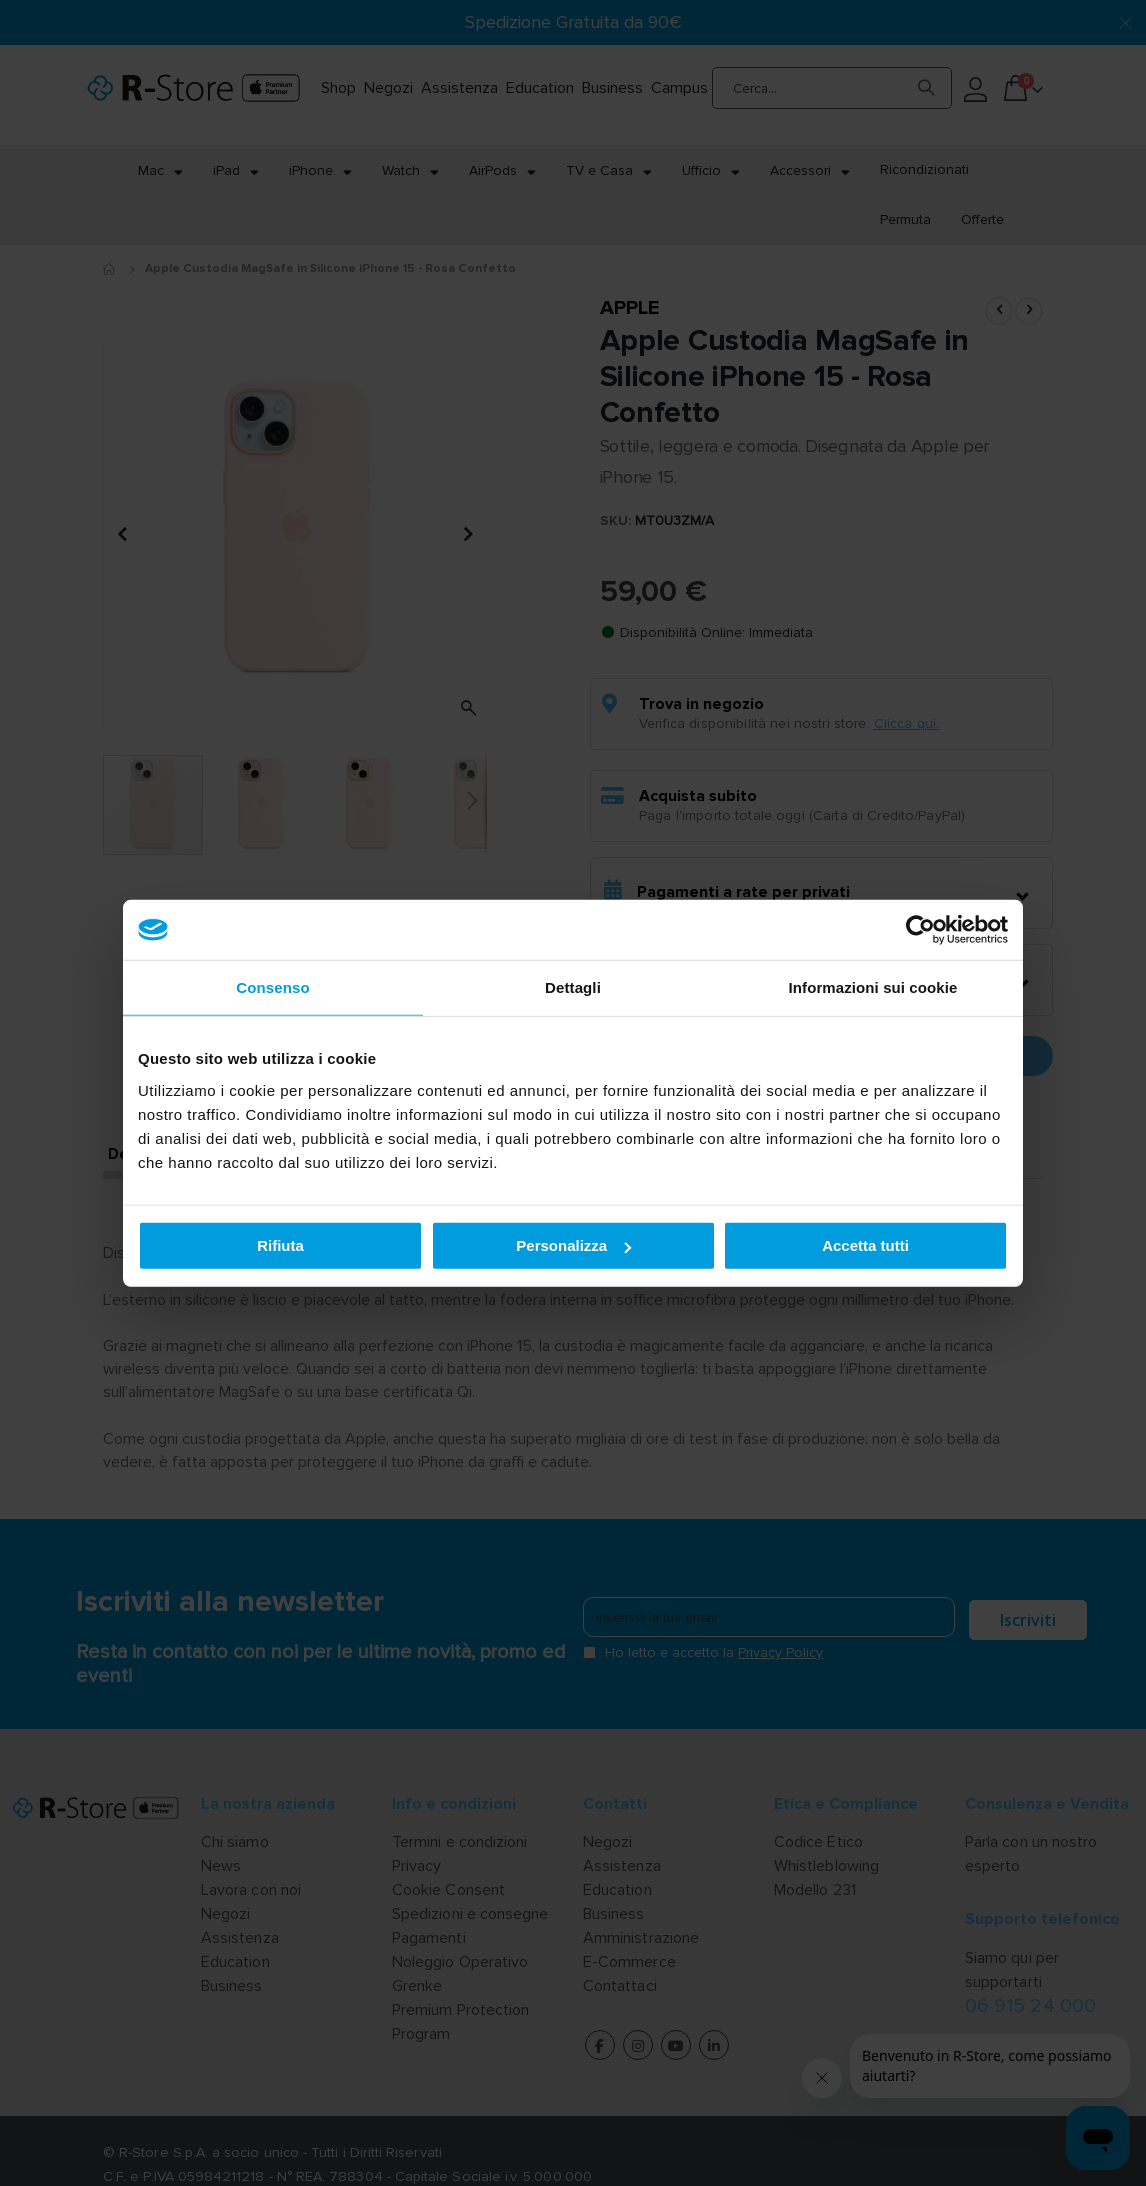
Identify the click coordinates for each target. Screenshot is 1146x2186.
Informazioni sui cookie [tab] (873, 987)
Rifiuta (280, 1245)
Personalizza (573, 1245)
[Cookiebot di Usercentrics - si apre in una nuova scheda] (920, 930)
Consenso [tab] (272, 987)
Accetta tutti (865, 1245)
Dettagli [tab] (573, 987)
